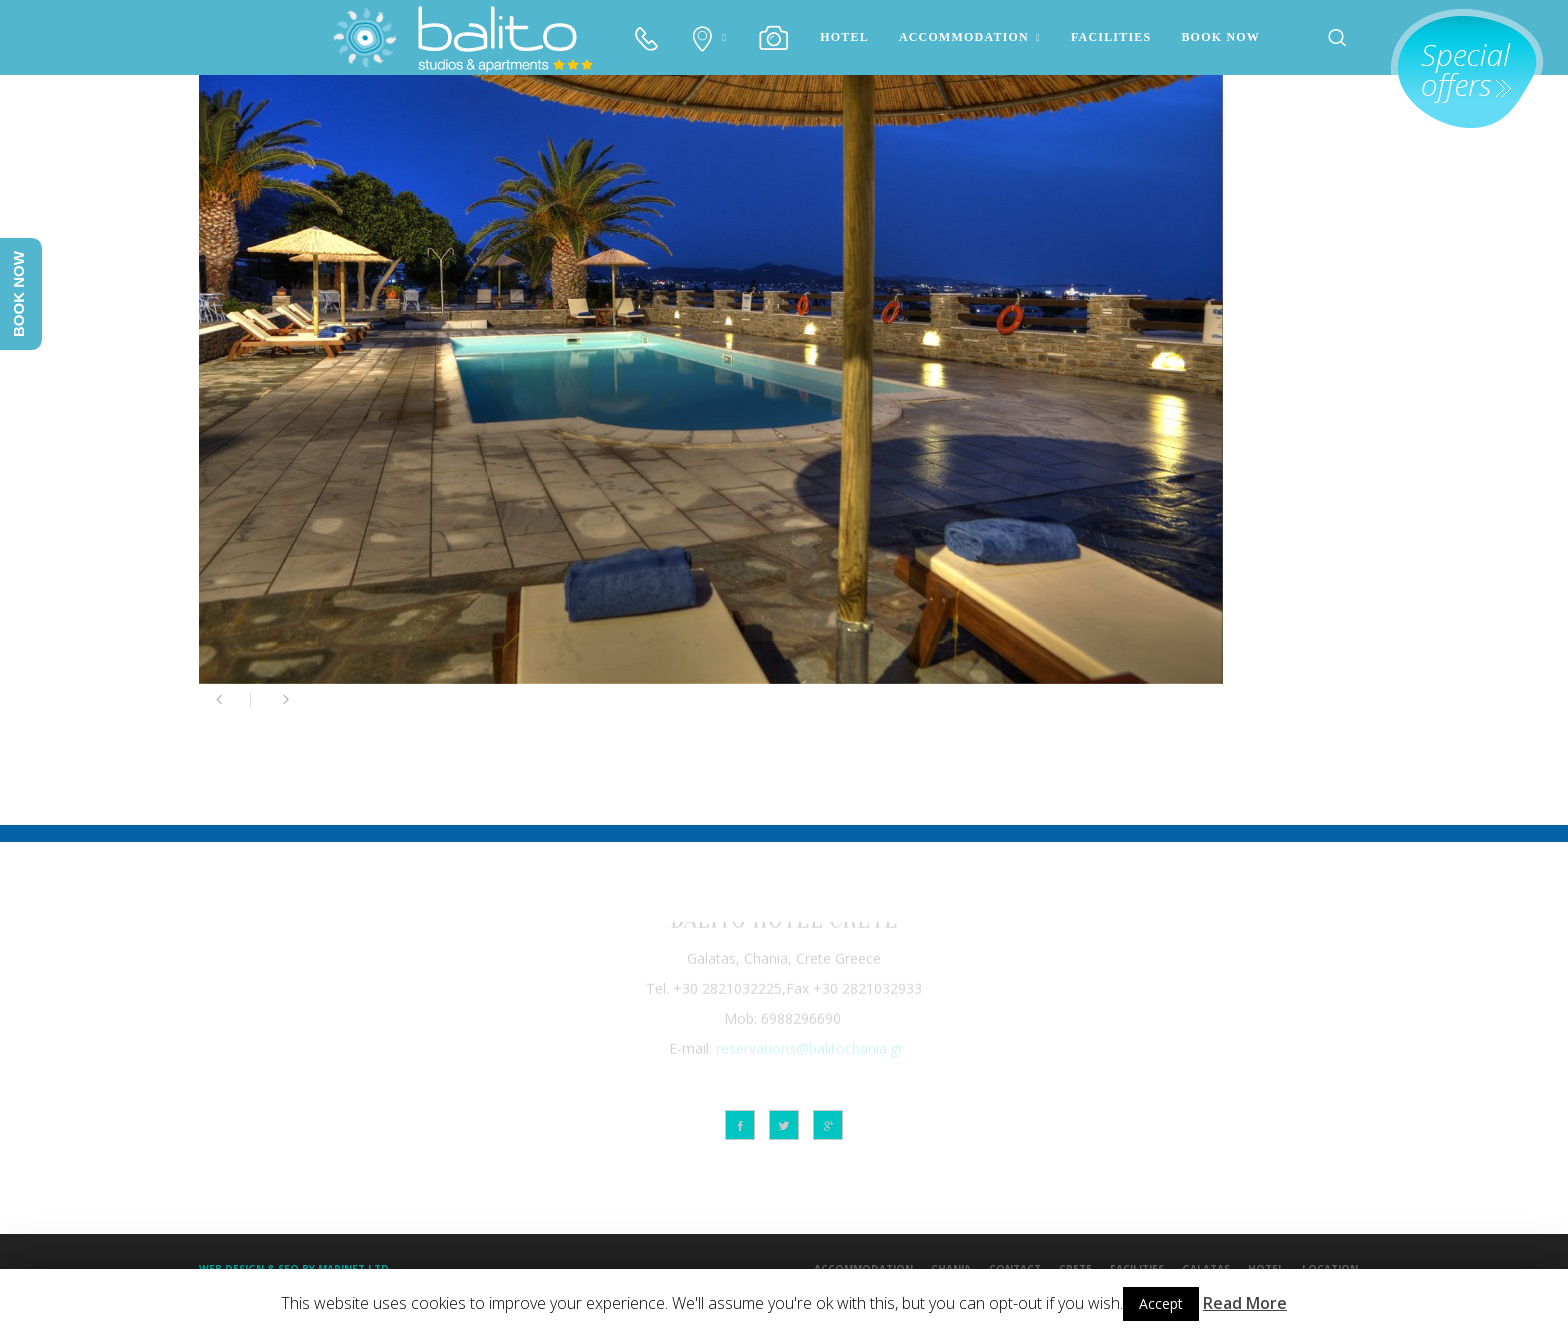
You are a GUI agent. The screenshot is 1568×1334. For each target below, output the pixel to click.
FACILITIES (1111, 37)
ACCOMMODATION (964, 37)
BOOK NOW (1220, 37)
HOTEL (844, 37)
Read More (1245, 1303)
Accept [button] (1161, 1303)
